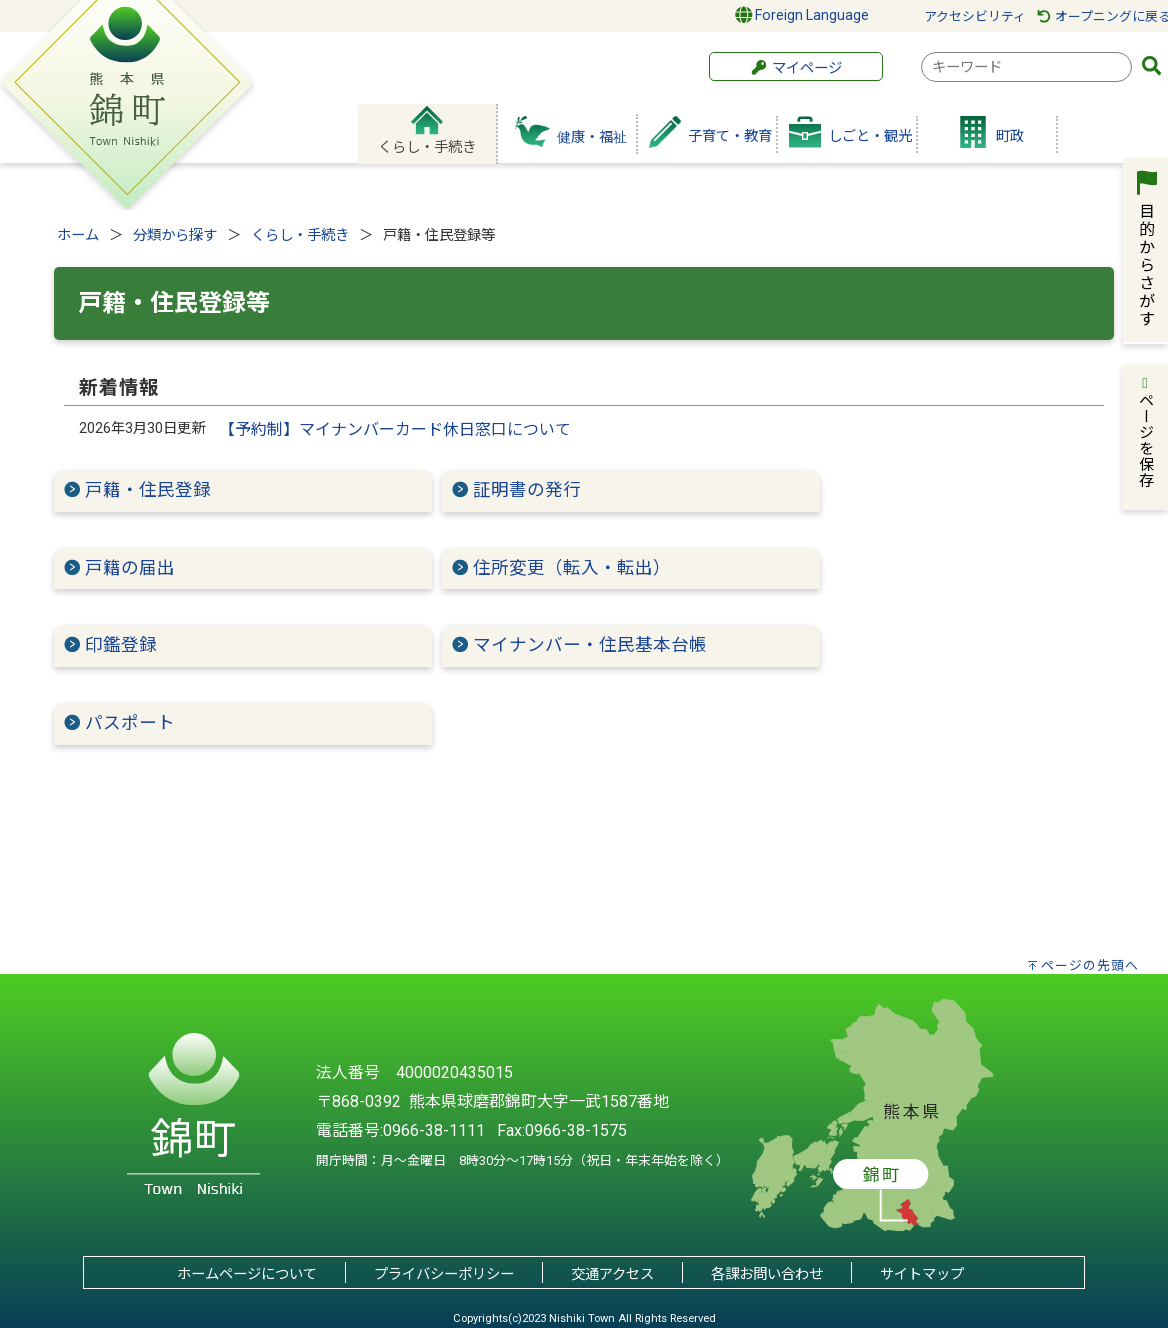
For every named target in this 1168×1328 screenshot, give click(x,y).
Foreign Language (802, 15)
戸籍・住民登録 (148, 490)
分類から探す (175, 235)
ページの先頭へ (1090, 965)
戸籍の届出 (130, 568)
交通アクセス (612, 1274)
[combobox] (1026, 67)
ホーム (78, 235)
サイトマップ (922, 1274)
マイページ (796, 68)
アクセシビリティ (975, 16)
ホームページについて (247, 1274)
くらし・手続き (300, 235)
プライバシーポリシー (444, 1274)
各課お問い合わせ (767, 1274)
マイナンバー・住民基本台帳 (590, 645)
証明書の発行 (536, 490)
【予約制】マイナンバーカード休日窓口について (395, 429)
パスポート (130, 723)
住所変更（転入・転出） (572, 568)
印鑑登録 (121, 645)
